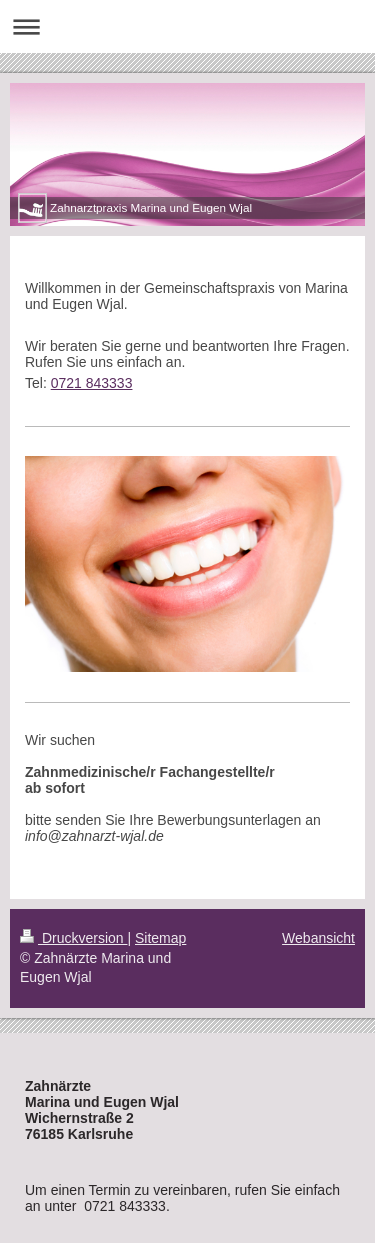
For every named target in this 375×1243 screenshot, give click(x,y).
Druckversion (73, 938)
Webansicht (318, 938)
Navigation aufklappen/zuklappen (187, 26)
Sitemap (160, 938)
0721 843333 (92, 383)
